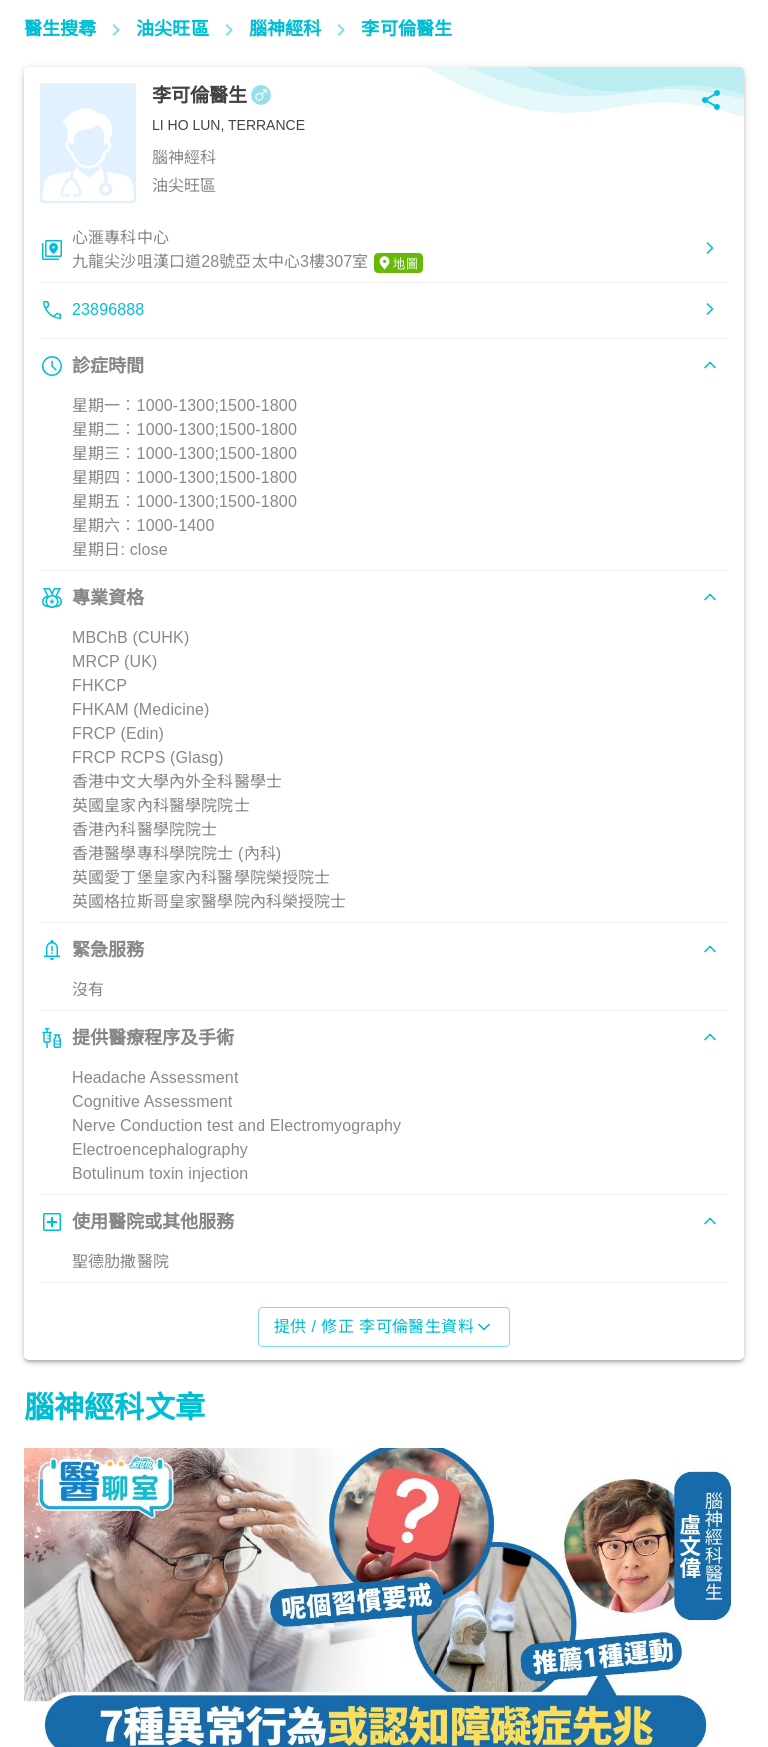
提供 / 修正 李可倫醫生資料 (384, 1327)
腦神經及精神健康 (92, 1659)
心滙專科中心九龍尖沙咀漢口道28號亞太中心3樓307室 (247, 251)
